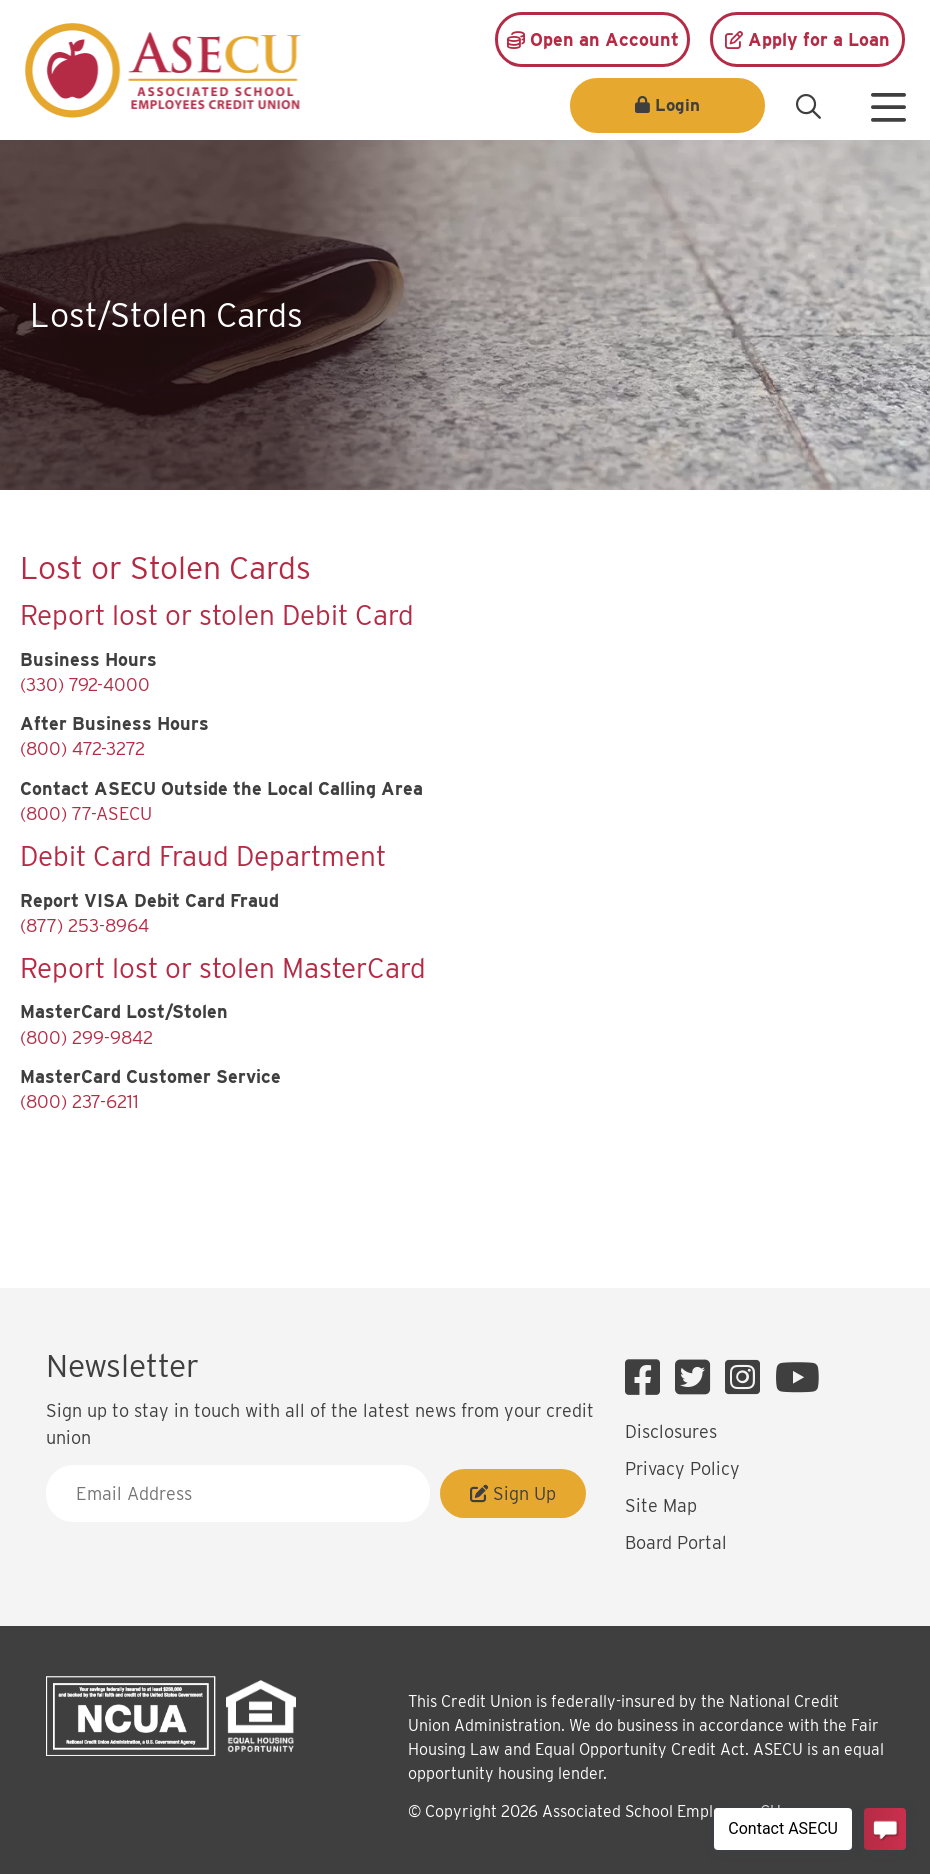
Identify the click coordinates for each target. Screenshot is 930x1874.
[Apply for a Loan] (807, 39)
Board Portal (676, 1542)
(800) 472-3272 (82, 748)
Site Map (661, 1505)
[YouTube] (797, 1378)
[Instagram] (747, 1378)
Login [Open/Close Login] (677, 105)
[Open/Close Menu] (888, 100)
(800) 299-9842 (86, 1037)
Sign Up (513, 1493)
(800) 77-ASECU (86, 813)
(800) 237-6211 (79, 1101)
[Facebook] (647, 1378)
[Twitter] (697, 1378)
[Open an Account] (592, 39)
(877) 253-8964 (84, 925)
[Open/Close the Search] (808, 107)
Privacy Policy (682, 1468)
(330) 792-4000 (85, 684)
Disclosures (671, 1431)
